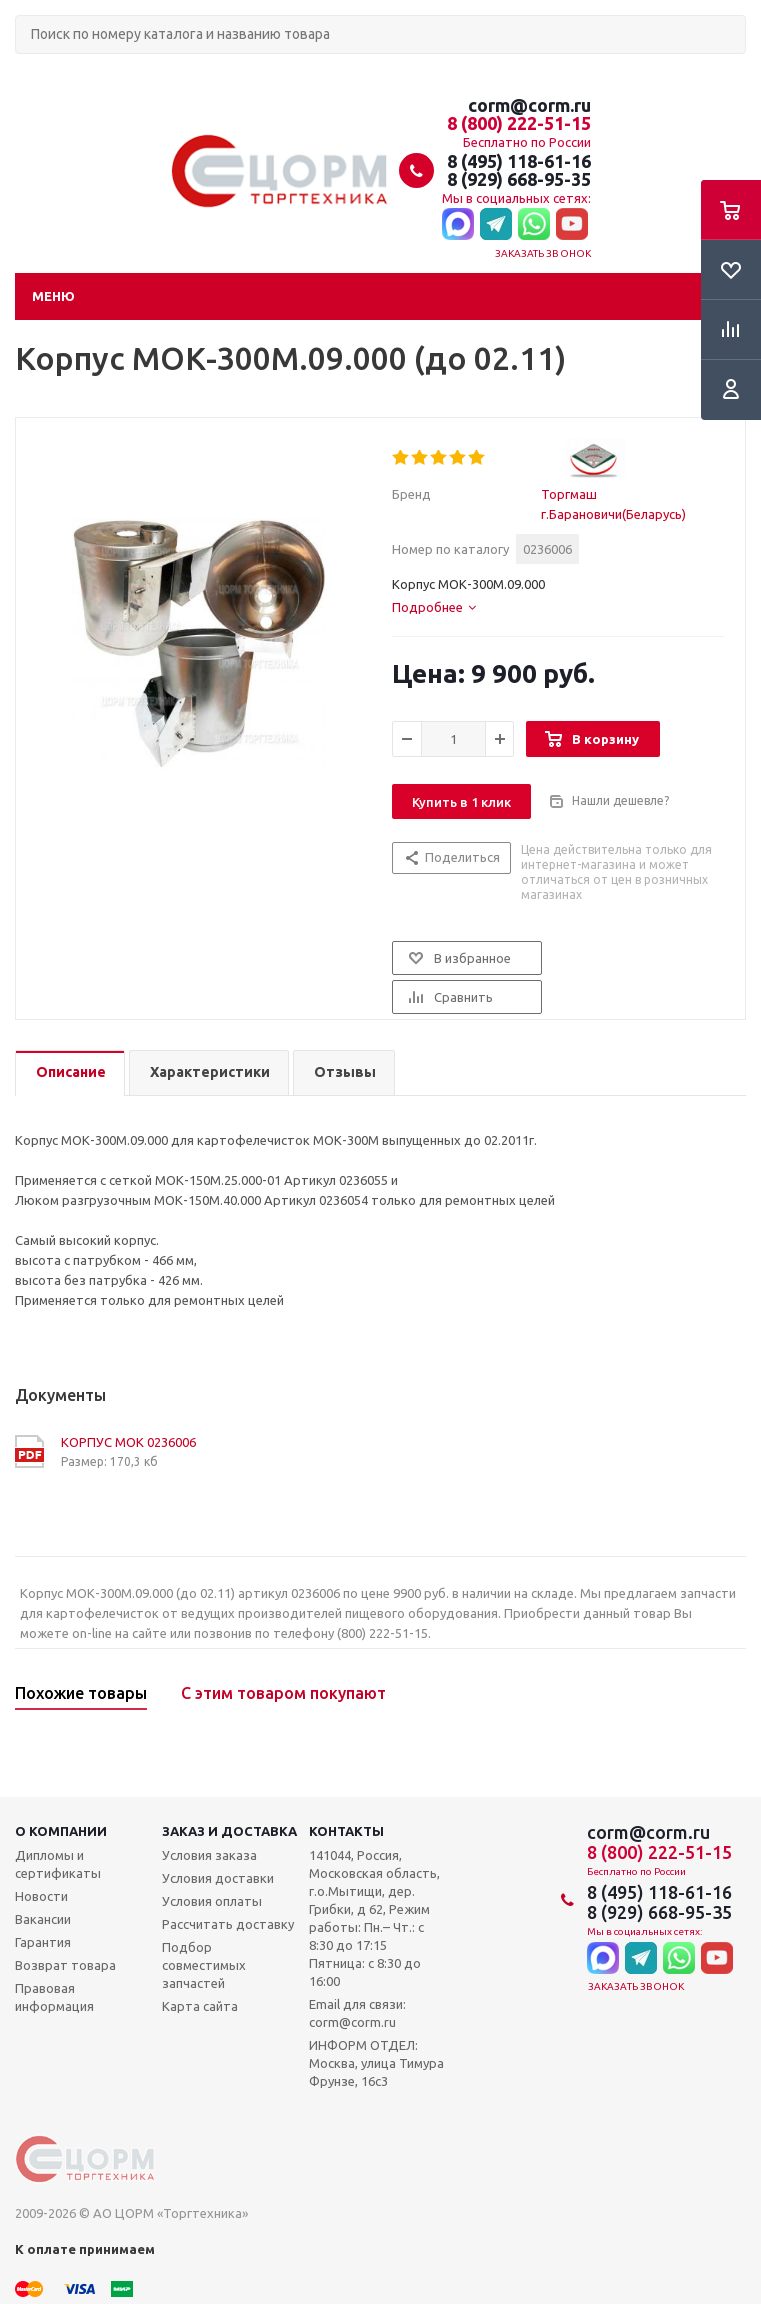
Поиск (26, 70)
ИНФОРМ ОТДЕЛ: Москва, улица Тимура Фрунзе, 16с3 (376, 2063)
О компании (61, 1831)
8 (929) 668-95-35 (519, 179)
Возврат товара (65, 1965)
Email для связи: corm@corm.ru (357, 2013)
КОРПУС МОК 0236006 (128, 1442)
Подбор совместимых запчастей (204, 1965)
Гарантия (43, 1942)
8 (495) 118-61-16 (519, 161)
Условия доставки (218, 1878)
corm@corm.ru (529, 105)
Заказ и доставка (229, 1831)
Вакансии (43, 1919)
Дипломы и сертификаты (58, 1864)
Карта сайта (200, 2006)
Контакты (346, 1831)
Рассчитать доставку (228, 1924)
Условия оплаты (212, 1901)
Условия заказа (209, 1855)
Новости (41, 1896)
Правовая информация (54, 1997)
